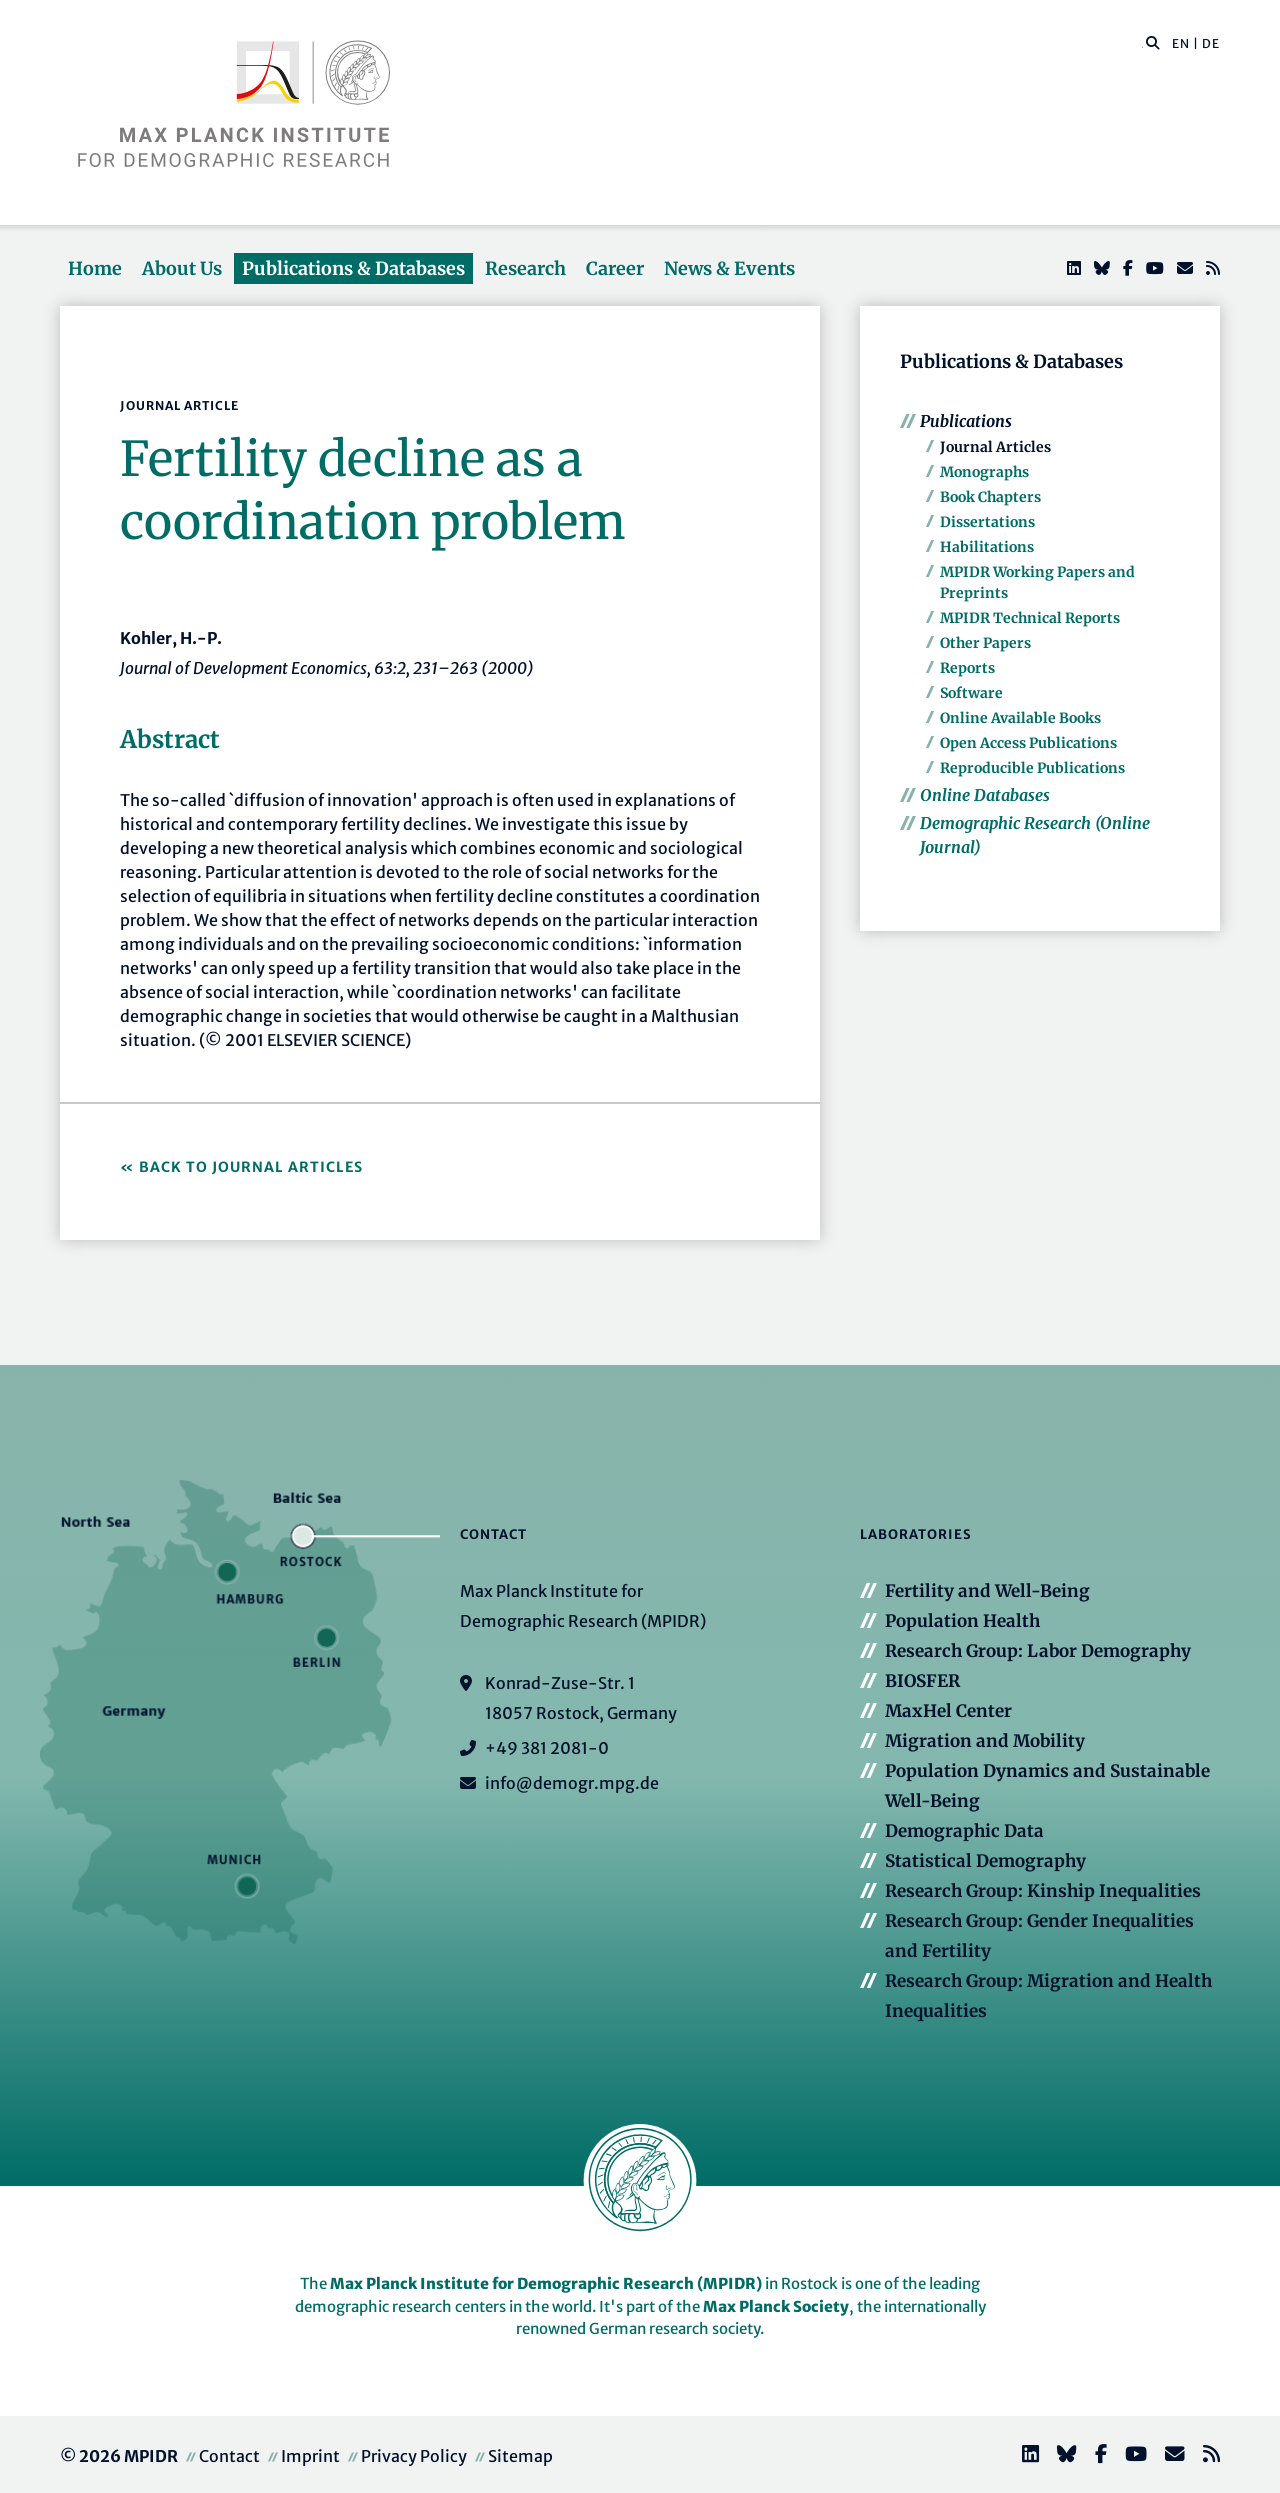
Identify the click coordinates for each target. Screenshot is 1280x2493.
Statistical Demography (985, 1861)
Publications (966, 421)
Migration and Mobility (985, 1741)
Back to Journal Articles (251, 1167)
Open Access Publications (1028, 743)
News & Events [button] (729, 268)
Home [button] (95, 268)
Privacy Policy (414, 2456)
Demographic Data (964, 1831)
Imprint (310, 2456)
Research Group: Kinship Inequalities (1043, 1891)
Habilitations (987, 547)
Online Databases (985, 795)
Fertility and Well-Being (987, 1591)
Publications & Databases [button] (353, 268)
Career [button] (615, 268)
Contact (229, 2456)
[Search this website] (1142, 44)
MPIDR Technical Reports (1030, 618)
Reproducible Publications (1032, 768)
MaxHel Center (948, 1711)
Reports (967, 668)
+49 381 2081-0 (547, 1748)
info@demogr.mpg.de (572, 1783)
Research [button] (525, 268)
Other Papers (985, 643)
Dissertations (987, 522)
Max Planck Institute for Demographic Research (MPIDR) (546, 2283)
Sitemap (520, 2456)
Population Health (962, 1621)
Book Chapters (990, 497)
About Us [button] (182, 268)
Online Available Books (1020, 718)
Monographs (984, 472)
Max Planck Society (776, 2306)
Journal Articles (995, 447)
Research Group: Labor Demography (1038, 1651)
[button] (1153, 42)
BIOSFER (922, 1681)
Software (971, 693)
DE (1211, 43)
